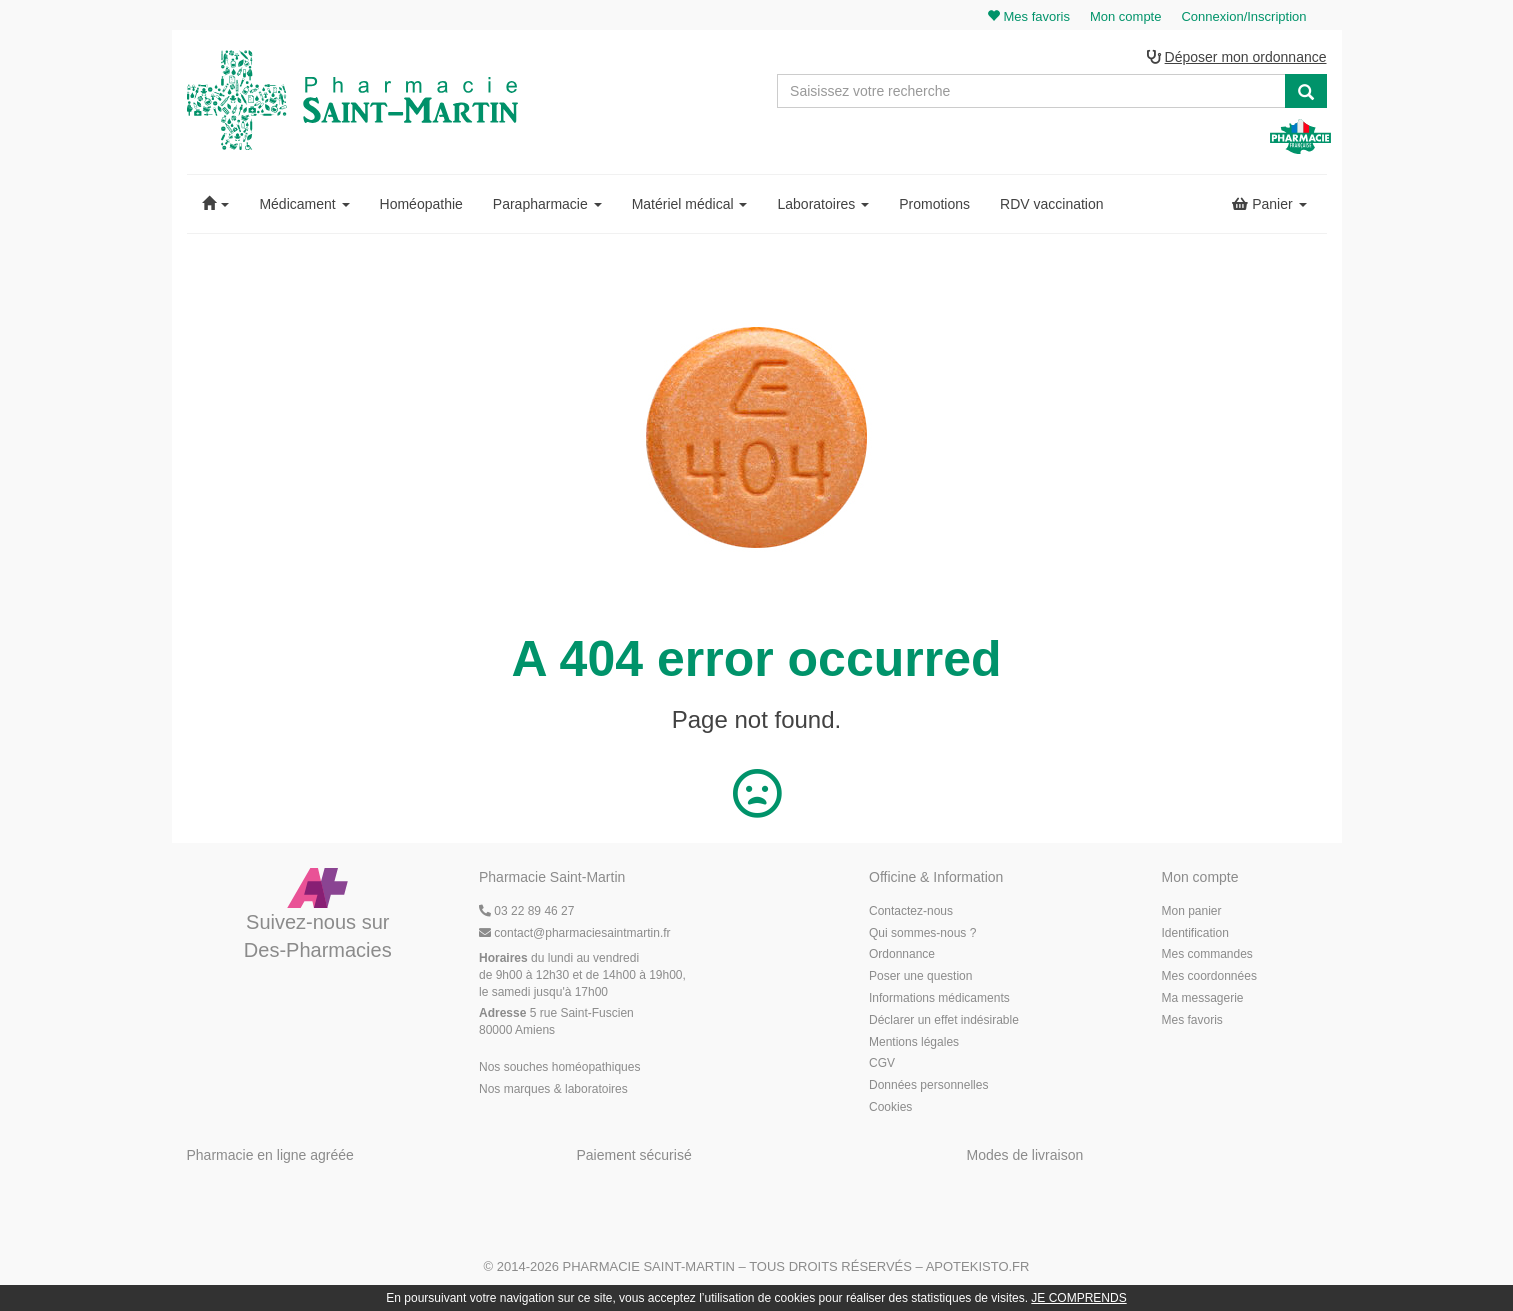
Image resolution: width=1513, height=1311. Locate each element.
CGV (882, 1064)
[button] (216, 204)
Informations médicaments (939, 998)
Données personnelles (928, 1085)
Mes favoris (1192, 1020)
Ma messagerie (1203, 998)
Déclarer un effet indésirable (944, 1020)
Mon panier (1192, 911)
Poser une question (920, 976)
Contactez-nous (911, 911)
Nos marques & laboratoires (553, 1089)
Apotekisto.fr (978, 1267)
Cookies (890, 1107)
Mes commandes (1207, 955)
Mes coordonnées (1209, 976)
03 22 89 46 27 (526, 911)
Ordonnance (902, 955)
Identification (1195, 933)
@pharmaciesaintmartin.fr (575, 933)
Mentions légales (914, 1042)
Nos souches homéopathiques (559, 1067)
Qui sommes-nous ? (922, 933)
